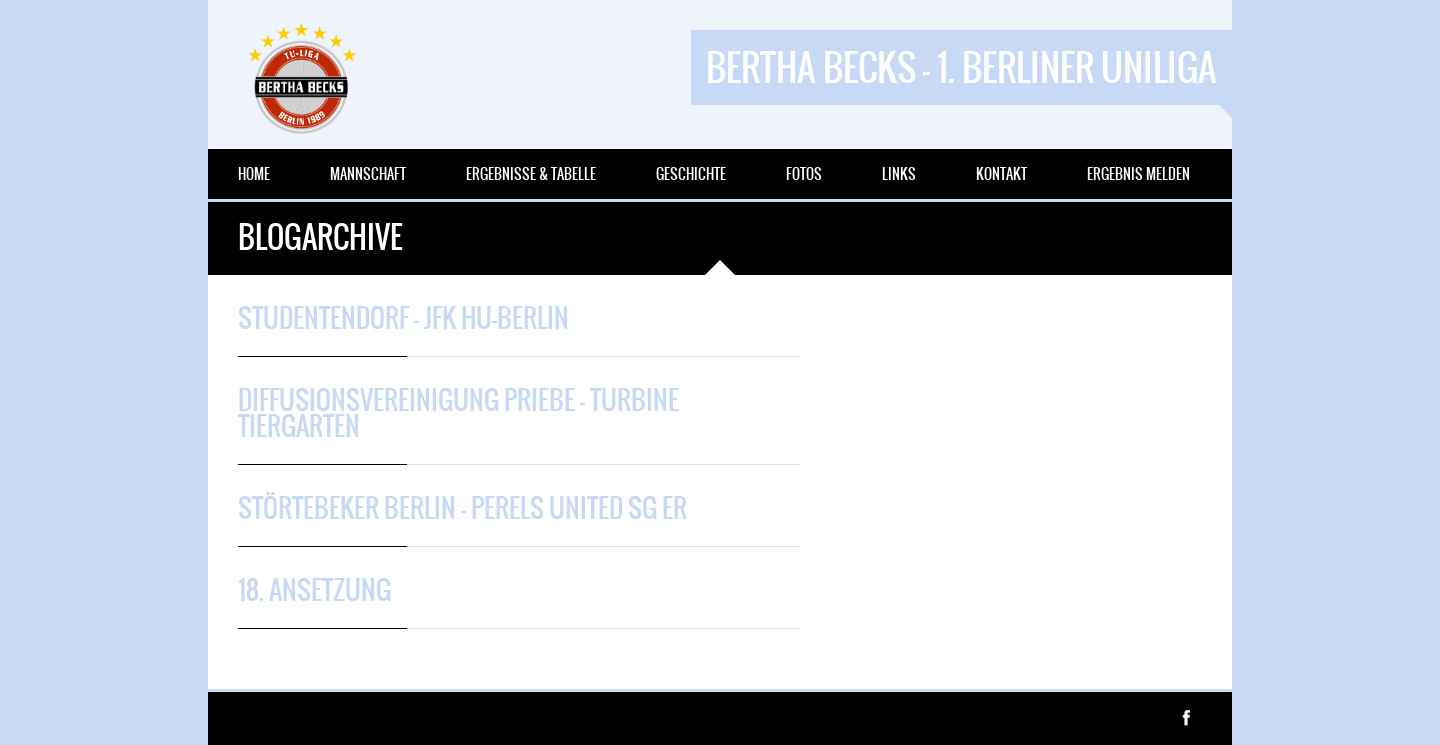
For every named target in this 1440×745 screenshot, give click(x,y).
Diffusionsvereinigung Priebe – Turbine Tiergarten (458, 413)
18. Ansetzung (314, 590)
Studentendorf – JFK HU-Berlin (403, 318)
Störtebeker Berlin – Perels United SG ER (462, 508)
